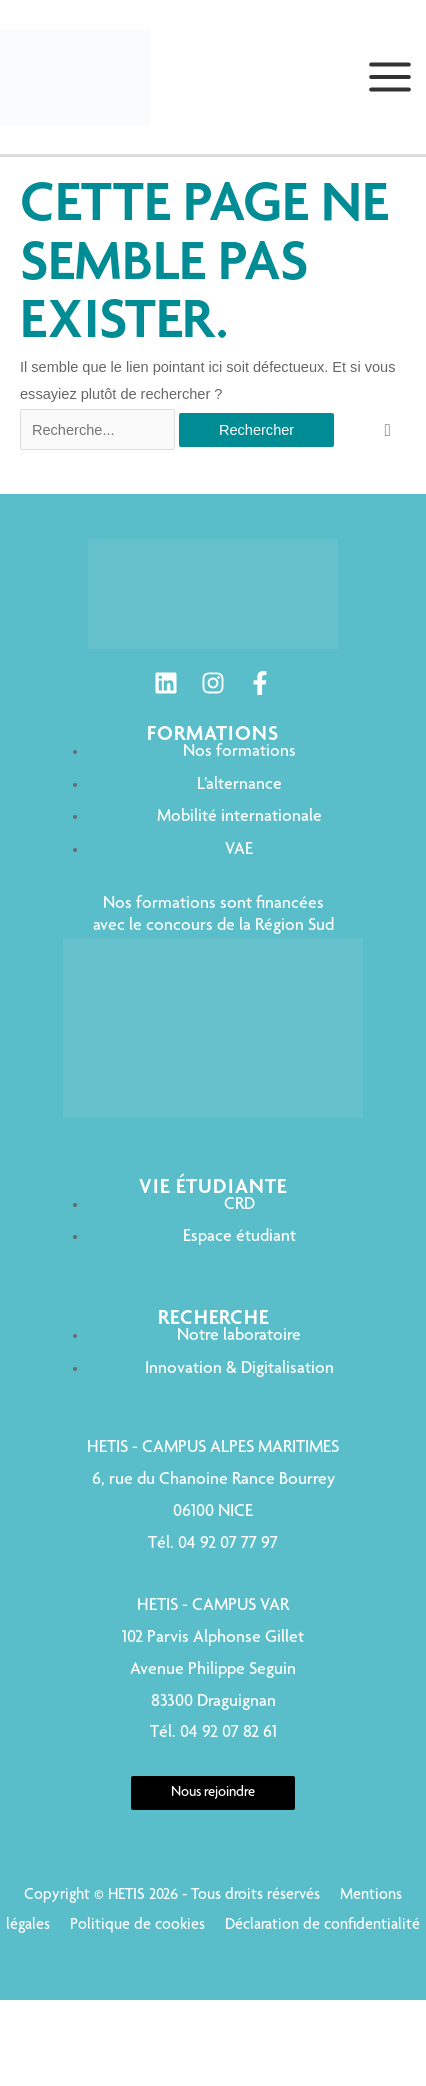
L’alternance (239, 785)
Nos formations (239, 752)
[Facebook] (260, 683)
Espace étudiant (239, 1237)
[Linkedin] (166, 683)
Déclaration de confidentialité (322, 1926)
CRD (239, 1205)
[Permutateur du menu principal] (390, 77)
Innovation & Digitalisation (239, 1369)
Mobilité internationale (239, 817)
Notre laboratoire (239, 1336)
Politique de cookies (137, 1926)
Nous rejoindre (213, 1793)
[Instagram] (213, 683)
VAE (239, 850)
